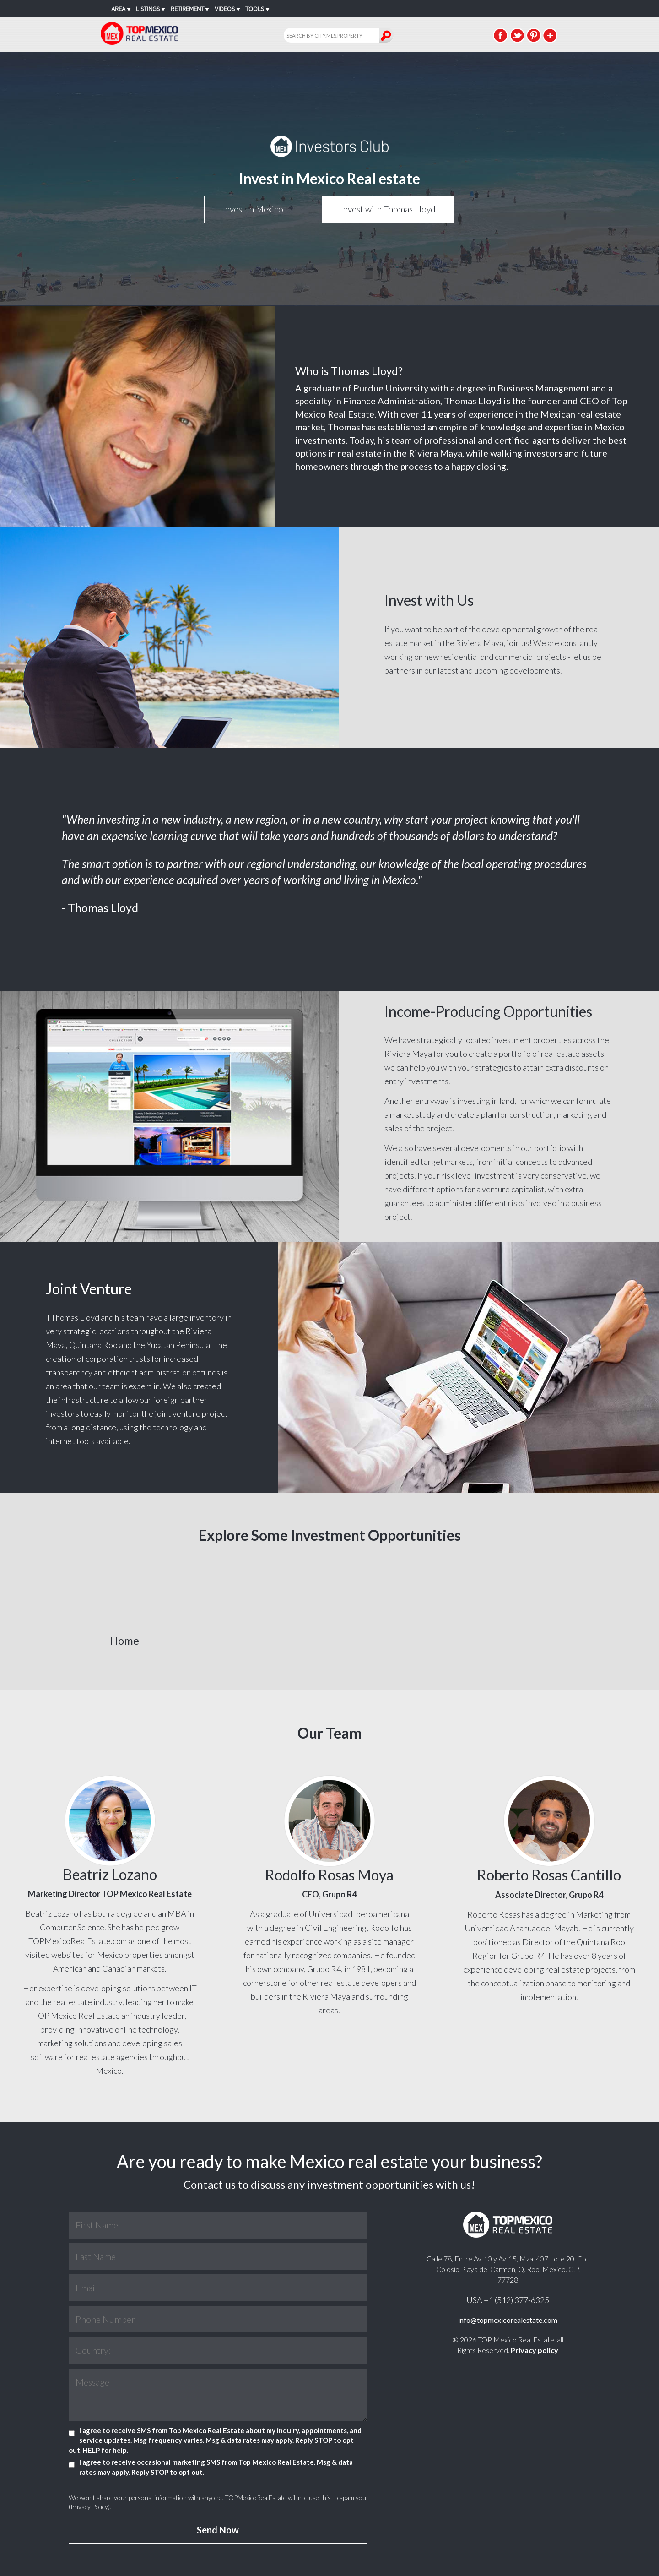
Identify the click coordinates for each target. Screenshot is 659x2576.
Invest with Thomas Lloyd (388, 209)
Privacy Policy (89, 2507)
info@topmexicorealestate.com (507, 2319)
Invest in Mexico (253, 209)
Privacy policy (534, 2350)
